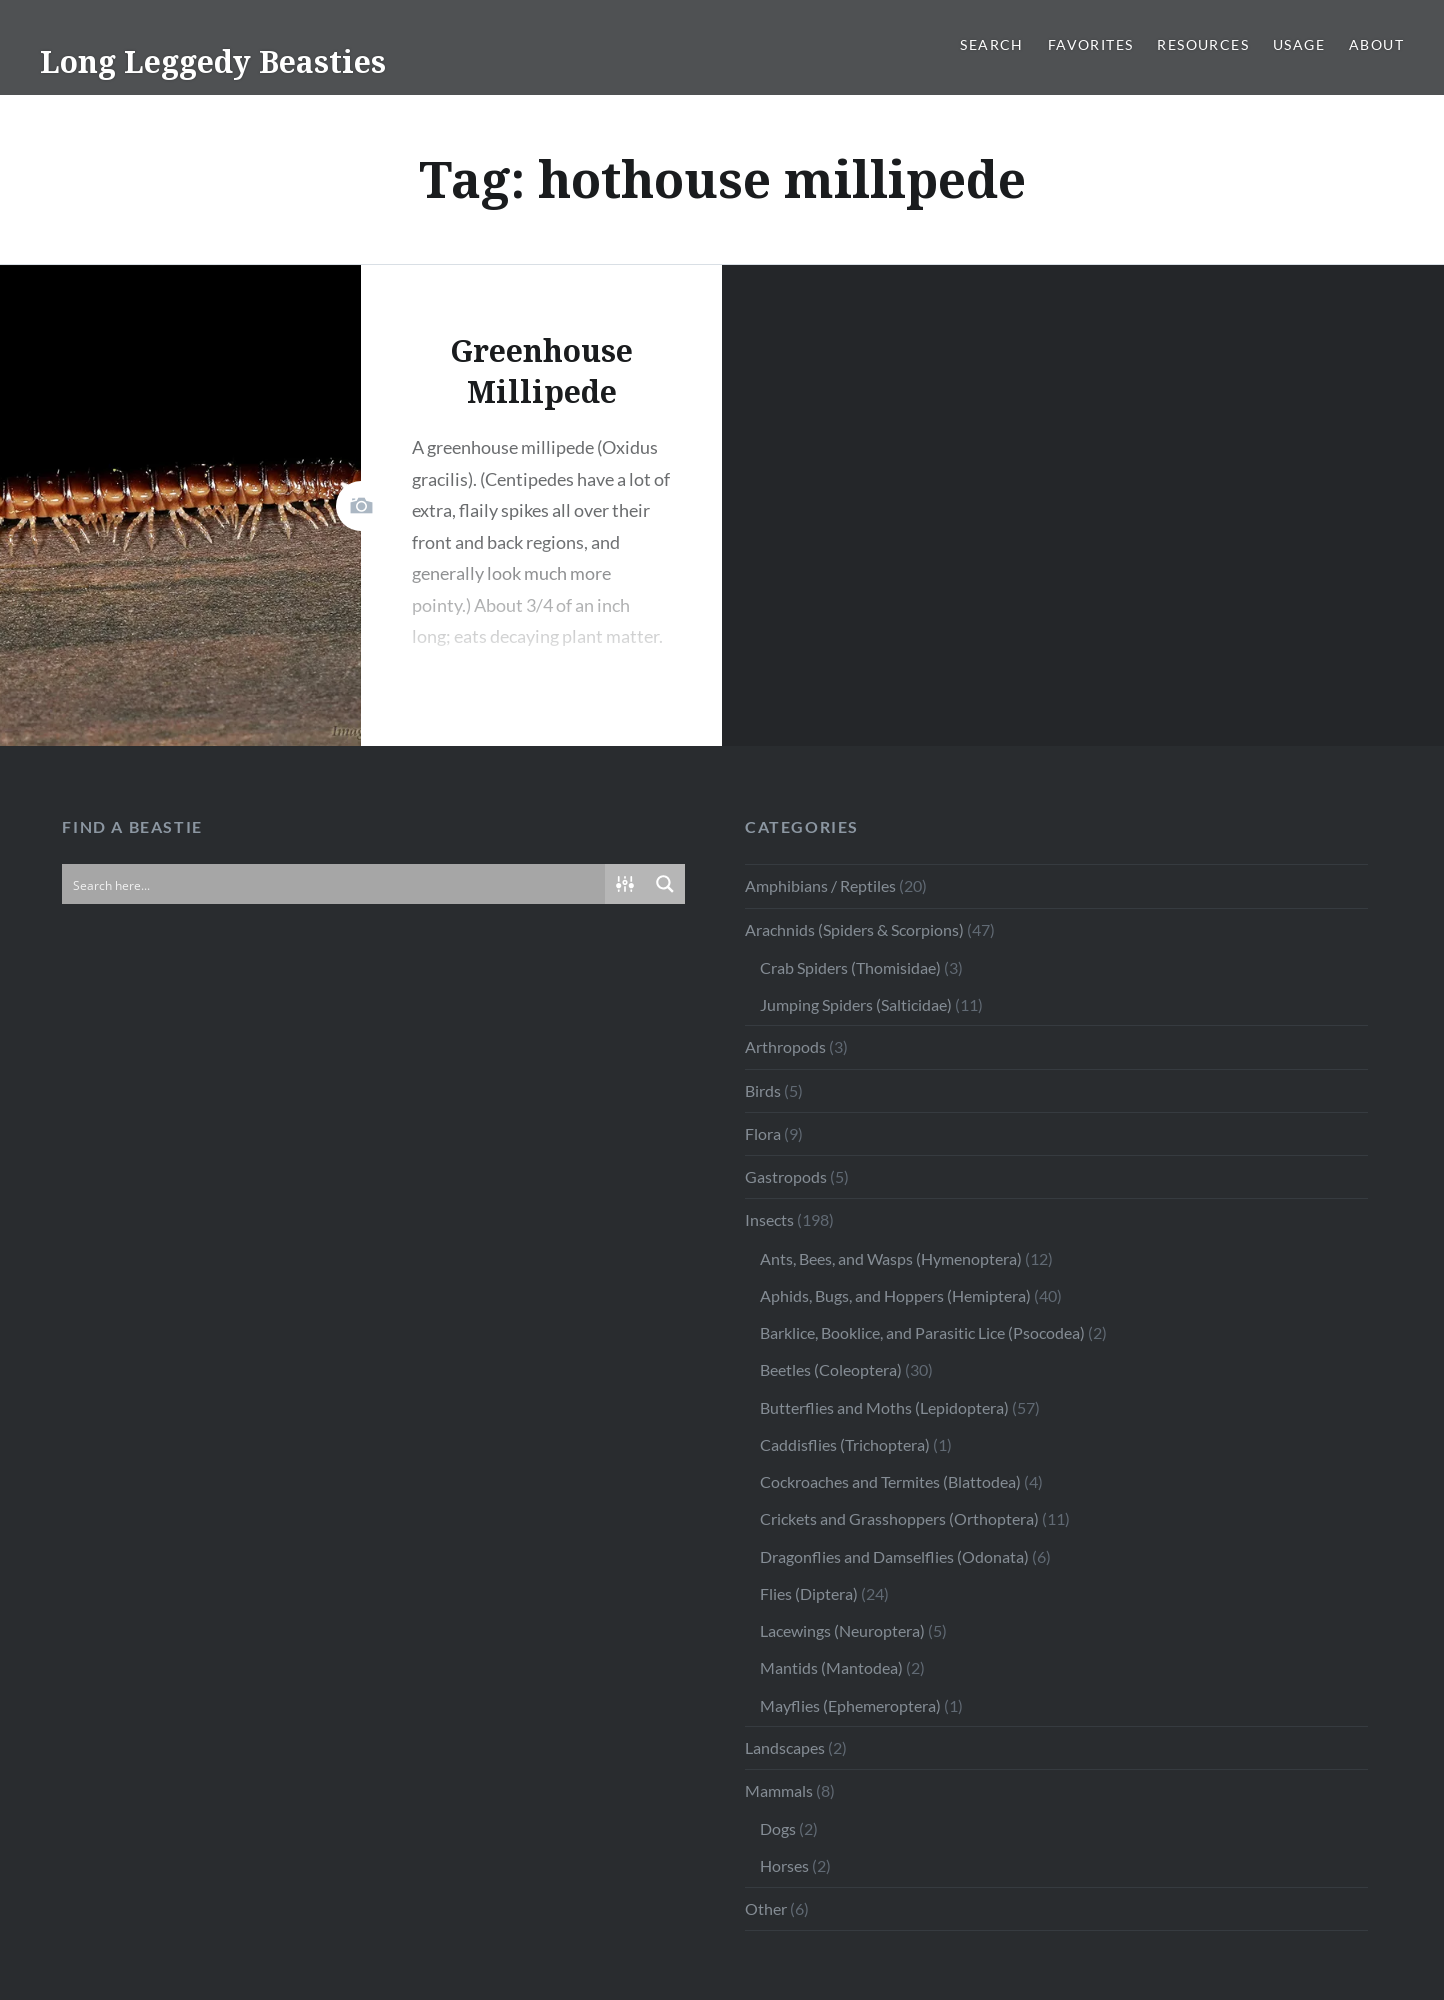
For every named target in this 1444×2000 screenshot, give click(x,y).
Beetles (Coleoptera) (831, 1369)
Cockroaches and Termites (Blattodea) (890, 1481)
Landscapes (785, 1747)
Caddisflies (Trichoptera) (845, 1444)
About (1376, 44)
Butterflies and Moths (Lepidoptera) (884, 1407)
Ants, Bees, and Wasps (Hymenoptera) (891, 1258)
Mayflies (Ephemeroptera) (850, 1705)
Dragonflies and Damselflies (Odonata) (894, 1556)
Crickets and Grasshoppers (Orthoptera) (899, 1518)
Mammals (779, 1790)
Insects (769, 1219)
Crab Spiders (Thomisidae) (850, 967)
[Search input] (334, 884)
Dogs (778, 1828)
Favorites (1091, 44)
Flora (763, 1133)
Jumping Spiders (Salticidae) (856, 1004)
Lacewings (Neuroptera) (842, 1630)
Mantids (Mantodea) (831, 1667)
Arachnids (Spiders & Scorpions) (854, 929)
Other (766, 1908)
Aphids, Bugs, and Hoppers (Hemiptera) (895, 1295)
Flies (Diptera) (809, 1593)
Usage (1299, 44)
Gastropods (786, 1176)
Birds (763, 1090)
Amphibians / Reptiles (820, 885)
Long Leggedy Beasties (213, 61)
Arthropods (785, 1046)
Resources (1203, 44)
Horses (784, 1865)
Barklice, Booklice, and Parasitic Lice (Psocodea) (922, 1332)
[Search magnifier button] (665, 884)
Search (991, 44)
